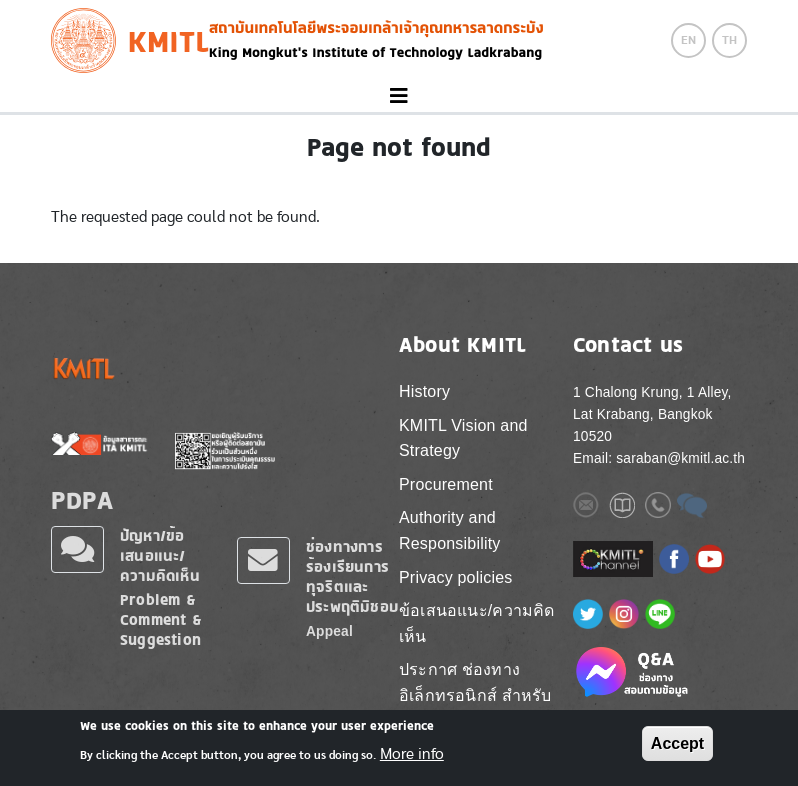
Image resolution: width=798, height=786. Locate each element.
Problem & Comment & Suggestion (161, 619)
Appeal (329, 631)
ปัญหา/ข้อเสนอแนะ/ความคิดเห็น (160, 555)
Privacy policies (455, 577)
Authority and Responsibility (450, 530)
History (424, 391)
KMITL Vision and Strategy (463, 438)
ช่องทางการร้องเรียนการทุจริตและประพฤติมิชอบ (352, 576)
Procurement (446, 484)
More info (412, 754)
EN (688, 40)
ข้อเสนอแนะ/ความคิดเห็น (477, 623)
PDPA (82, 500)
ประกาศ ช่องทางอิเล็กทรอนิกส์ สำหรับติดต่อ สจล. (475, 695)
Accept (677, 743)
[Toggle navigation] (399, 96)
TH (729, 40)
